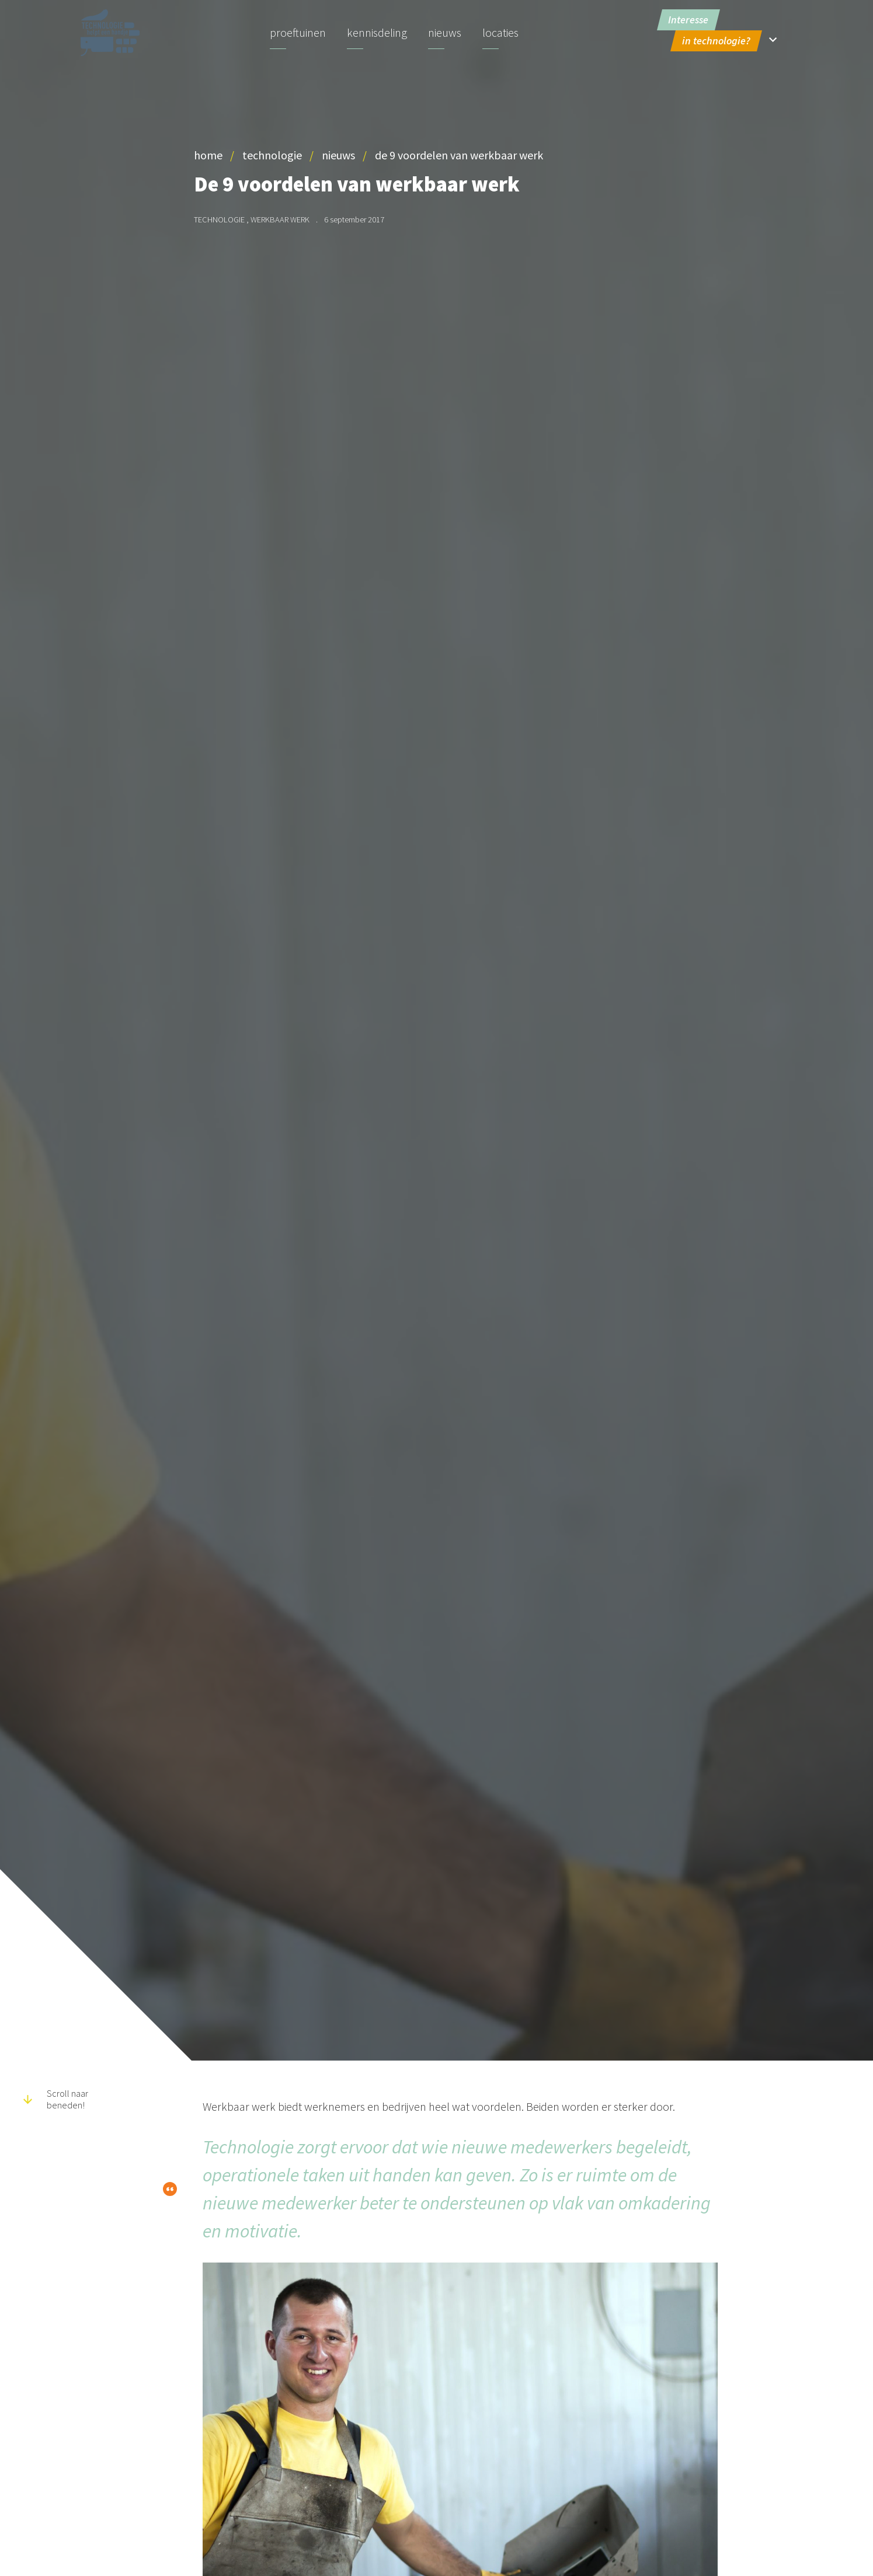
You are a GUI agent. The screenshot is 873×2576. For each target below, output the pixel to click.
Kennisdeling (377, 32)
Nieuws (444, 32)
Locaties (500, 32)
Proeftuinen (298, 32)
